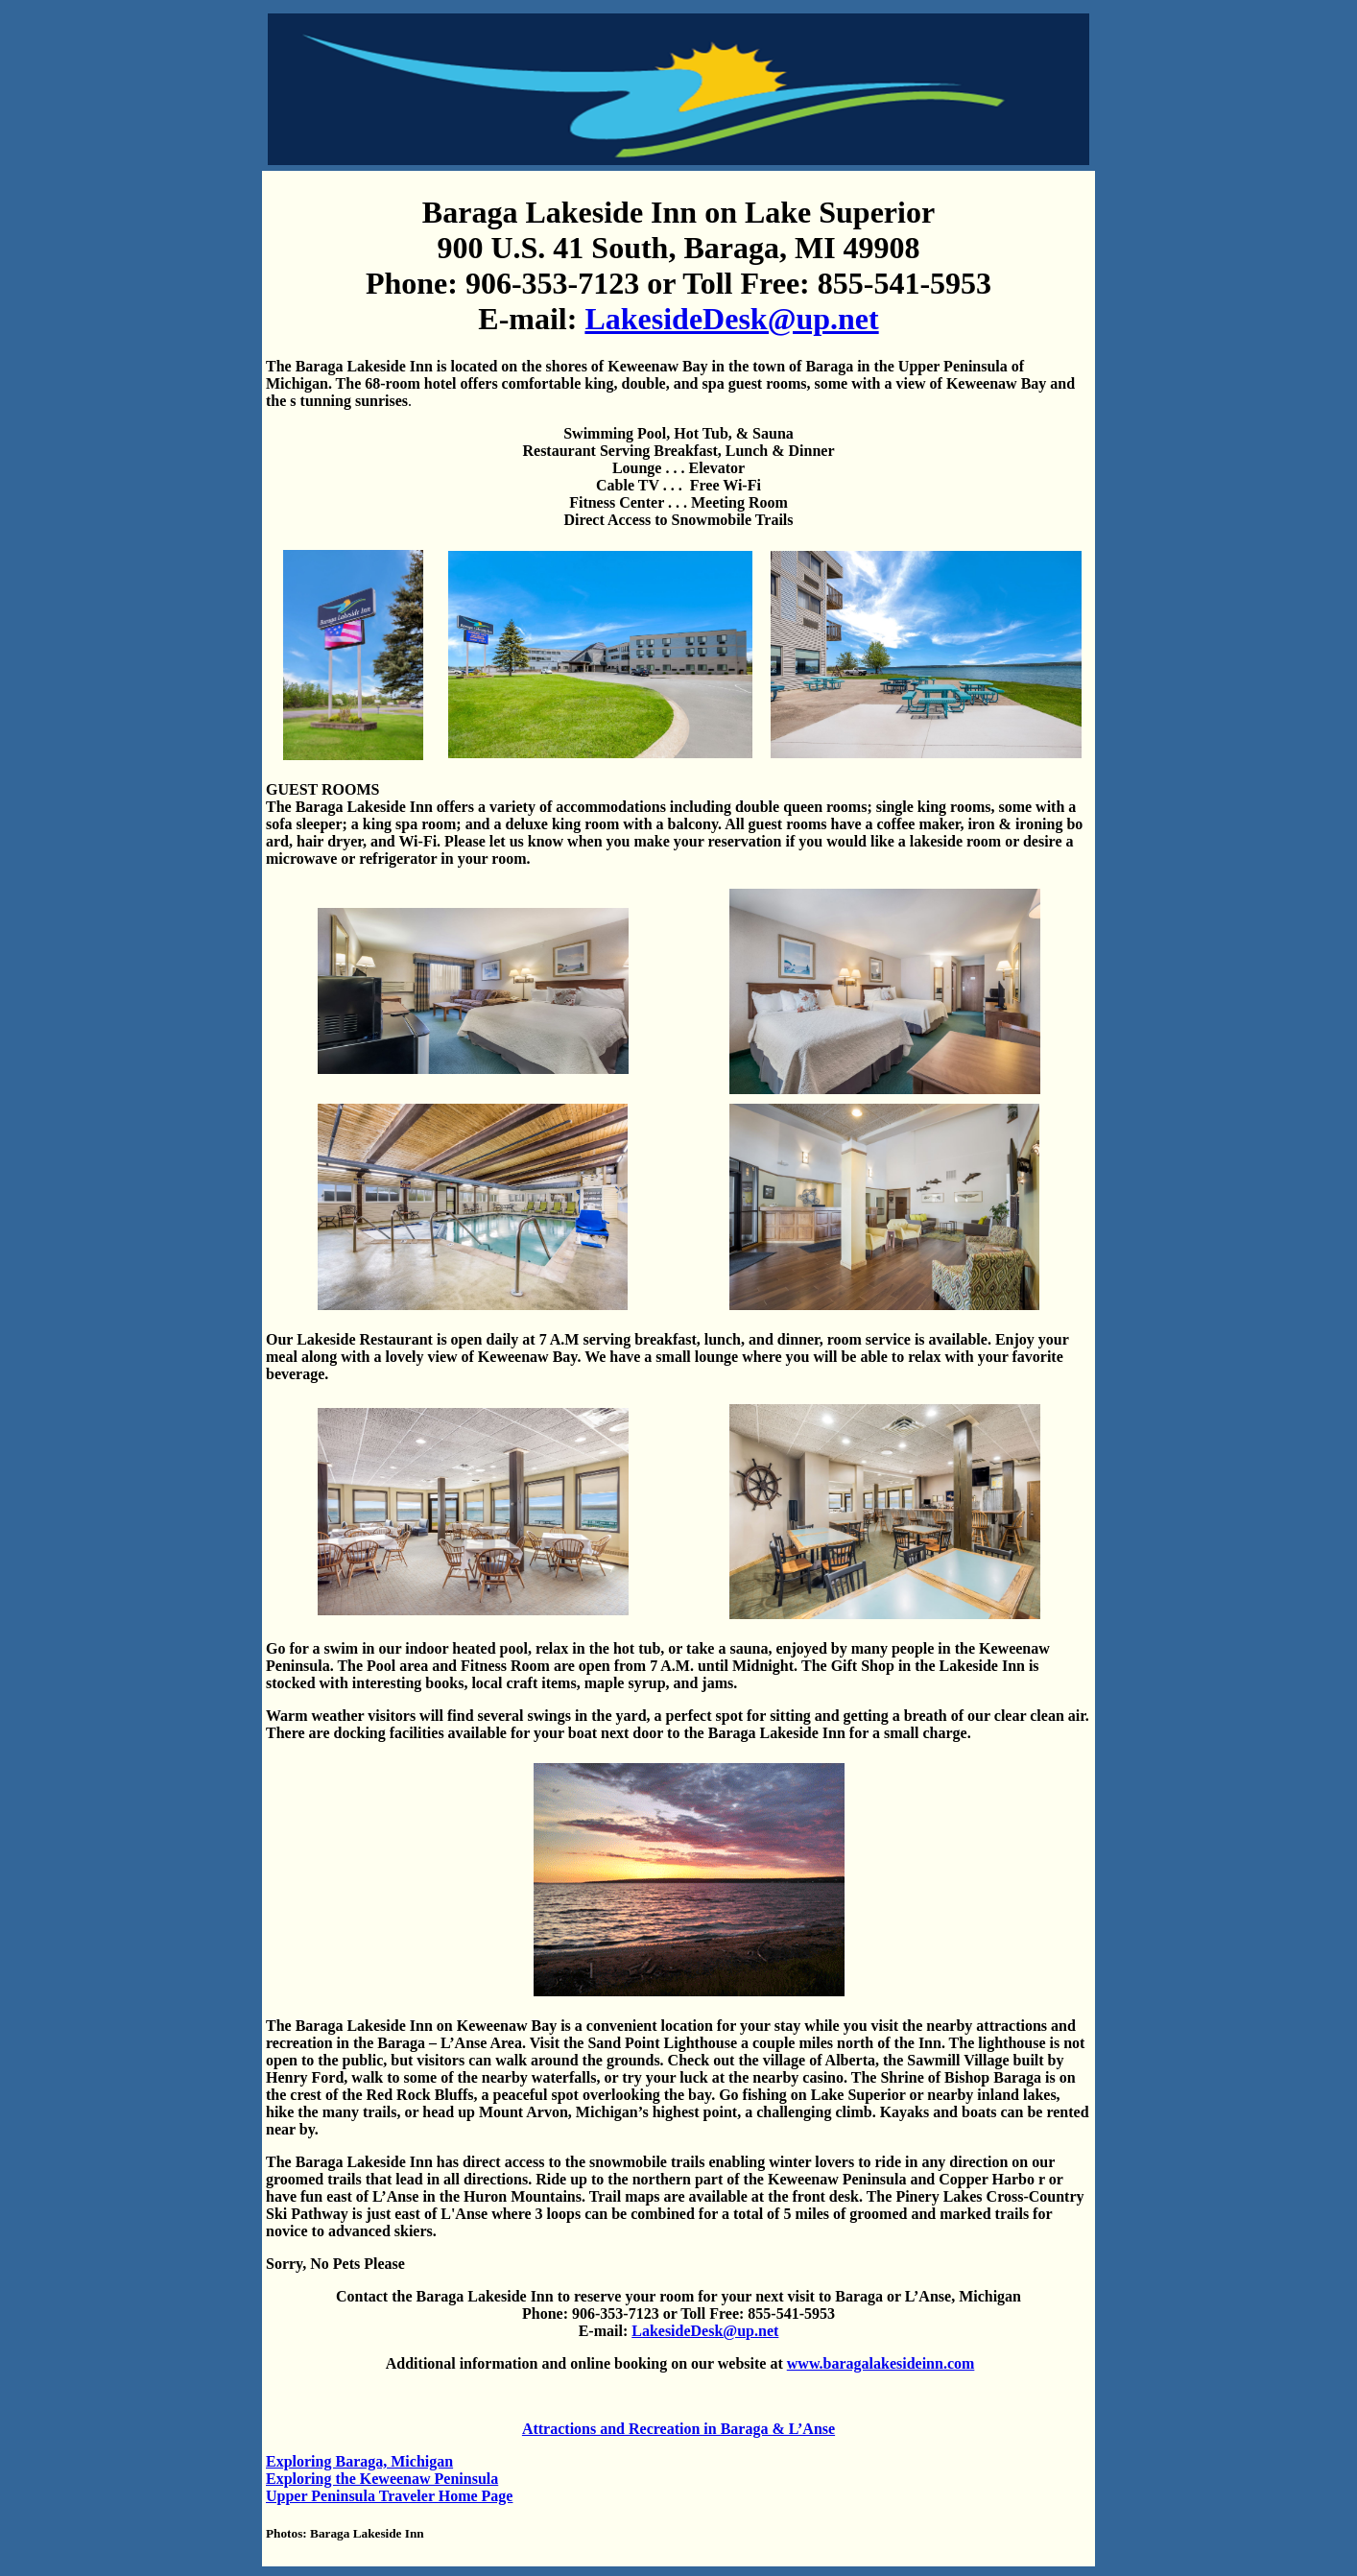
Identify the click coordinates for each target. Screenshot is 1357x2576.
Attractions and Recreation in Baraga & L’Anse (678, 2429)
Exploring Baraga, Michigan (359, 2461)
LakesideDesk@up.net (731, 318)
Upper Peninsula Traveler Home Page (389, 2496)
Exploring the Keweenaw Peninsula (382, 2478)
